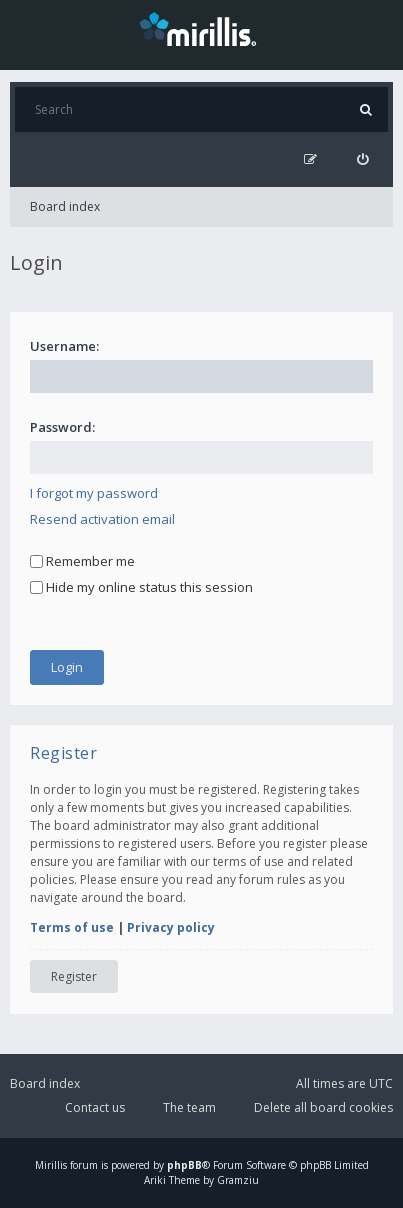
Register (74, 976)
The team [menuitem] (189, 1107)
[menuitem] (362, 159)
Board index (65, 206)
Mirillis (51, 1165)
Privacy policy (171, 927)
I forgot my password (94, 493)
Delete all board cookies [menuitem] (323, 1107)
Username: (64, 346)
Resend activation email (102, 519)
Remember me (82, 561)
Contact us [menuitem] (95, 1107)
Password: (62, 427)
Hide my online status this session (141, 587)
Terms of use (72, 927)
